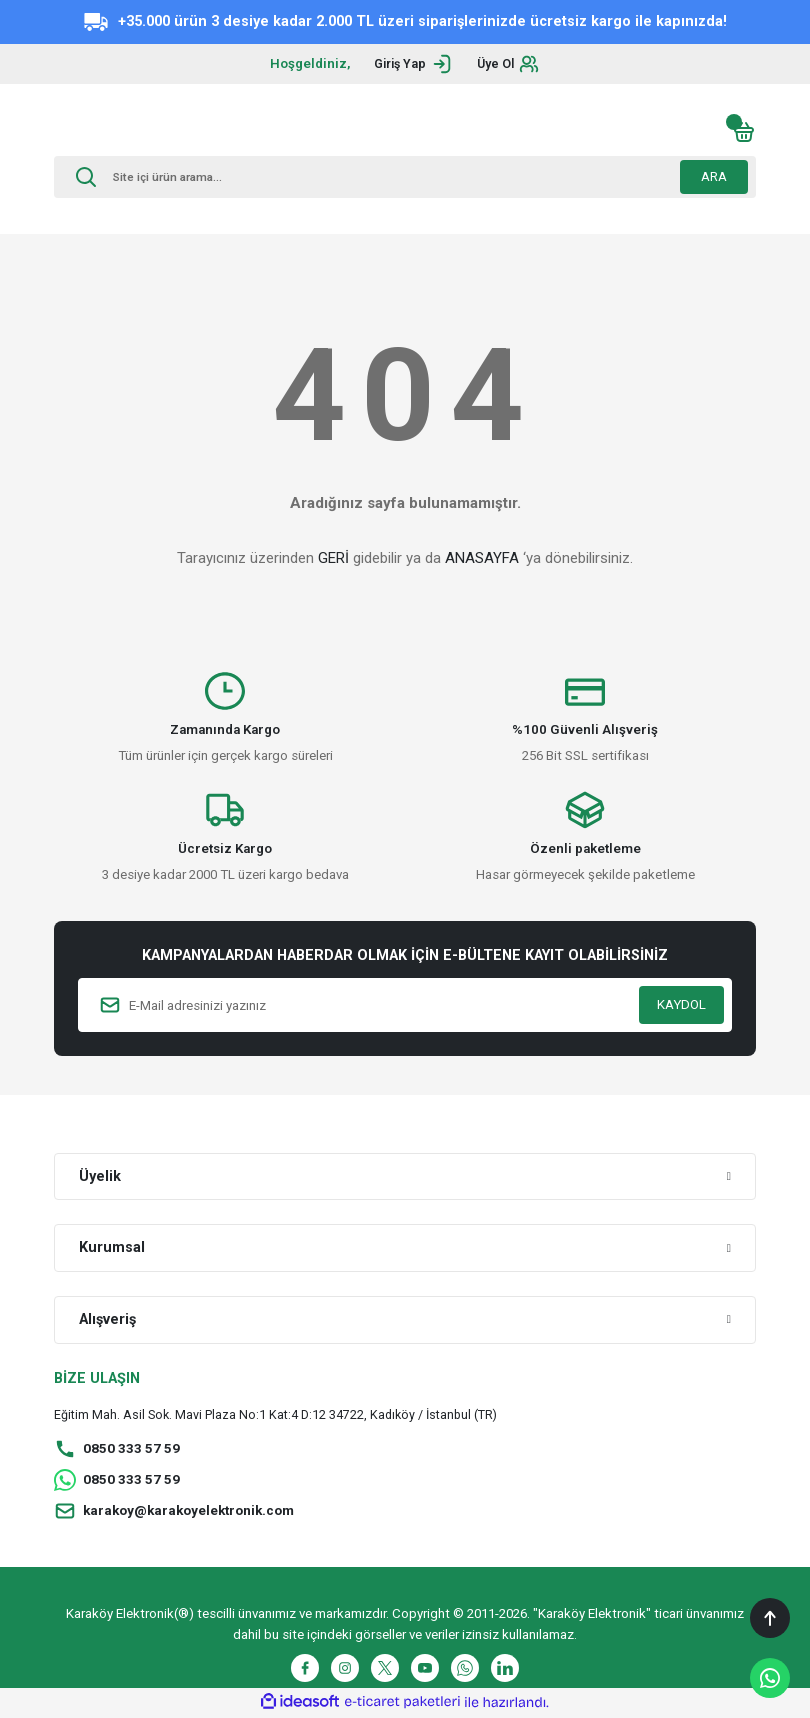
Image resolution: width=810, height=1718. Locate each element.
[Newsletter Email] (405, 1005)
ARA (714, 176)
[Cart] (744, 132)
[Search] (405, 177)
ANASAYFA (482, 558)
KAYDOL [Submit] (681, 1004)
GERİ (333, 558)
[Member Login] (410, 64)
